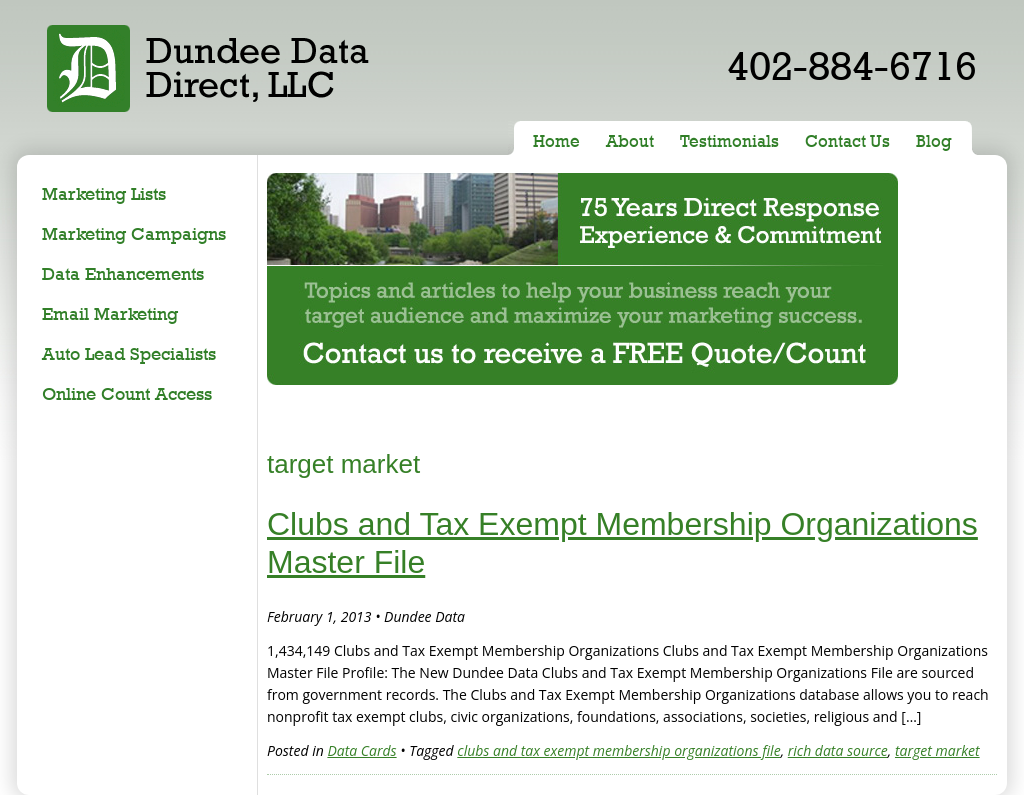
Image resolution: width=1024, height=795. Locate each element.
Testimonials (729, 141)
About (630, 141)
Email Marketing (110, 313)
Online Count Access (127, 393)
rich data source (838, 750)
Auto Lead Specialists (129, 353)
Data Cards (361, 750)
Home (556, 141)
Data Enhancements (123, 273)
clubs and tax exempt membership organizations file (618, 750)
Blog (934, 141)
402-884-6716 (852, 65)
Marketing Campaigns (134, 233)
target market (937, 750)
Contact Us (847, 141)
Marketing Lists (104, 193)
